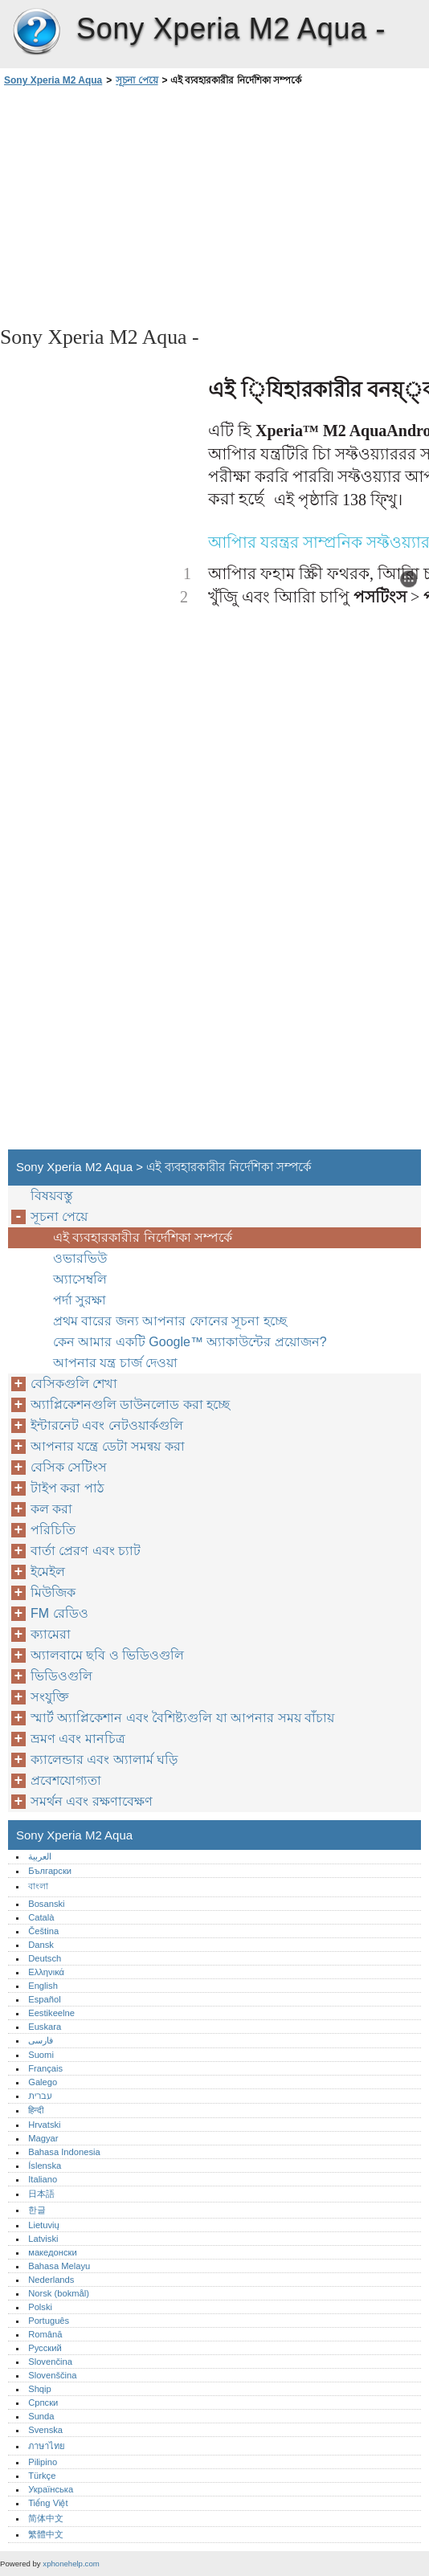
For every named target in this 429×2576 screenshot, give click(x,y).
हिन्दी (35, 2110)
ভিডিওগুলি (61, 1676)
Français (45, 2068)
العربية (39, 1856)
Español (44, 1999)
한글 (37, 2210)
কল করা (51, 1509)
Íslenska (44, 2165)
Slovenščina (52, 2375)
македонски (52, 2252)
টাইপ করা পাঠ (67, 1488)
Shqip (39, 2389)
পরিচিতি (53, 1530)
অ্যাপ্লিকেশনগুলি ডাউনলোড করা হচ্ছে (130, 1404)
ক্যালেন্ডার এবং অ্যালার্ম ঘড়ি (104, 1759)
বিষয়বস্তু (52, 1195)
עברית (39, 2095)
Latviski (43, 2238)
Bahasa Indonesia (64, 2152)
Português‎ (48, 2320)
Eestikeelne (51, 2013)
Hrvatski (44, 2124)
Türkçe (41, 2475)
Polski (40, 2307)
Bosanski (46, 1904)
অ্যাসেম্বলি (80, 1279)
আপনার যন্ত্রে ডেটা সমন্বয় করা (108, 1446)
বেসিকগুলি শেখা (74, 1383)
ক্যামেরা (51, 1634)
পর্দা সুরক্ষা (79, 1300)
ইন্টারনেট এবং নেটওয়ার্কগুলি (107, 1425)
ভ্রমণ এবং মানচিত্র (78, 1738)
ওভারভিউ (80, 1258)
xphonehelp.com (71, 2563)
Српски (43, 2402)
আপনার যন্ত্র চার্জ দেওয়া (115, 1363)
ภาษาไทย (46, 2446)
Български (50, 1871)
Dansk (41, 1944)
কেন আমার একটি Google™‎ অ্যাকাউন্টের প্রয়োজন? (190, 1342)
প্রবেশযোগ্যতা (66, 1780)
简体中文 (45, 2518)
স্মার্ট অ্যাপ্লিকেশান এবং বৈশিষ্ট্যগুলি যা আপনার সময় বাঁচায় (182, 1718)
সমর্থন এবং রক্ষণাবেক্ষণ (92, 1801)
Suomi (41, 2055)
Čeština (43, 1931)
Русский (45, 2348)
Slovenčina (50, 2361)
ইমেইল (48, 1571)
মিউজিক (53, 1592)
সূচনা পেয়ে (136, 80)
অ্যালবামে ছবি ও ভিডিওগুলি (107, 1655)
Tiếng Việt (47, 2503)
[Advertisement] (143, 204)
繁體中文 (45, 2534)
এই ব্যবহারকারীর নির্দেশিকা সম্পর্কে (142, 1237)
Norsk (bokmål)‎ (58, 2293)
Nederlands (51, 2279)
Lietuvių (43, 2225)
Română (45, 2334)
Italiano (42, 2179)
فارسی (40, 2040)
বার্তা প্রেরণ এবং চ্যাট (86, 1550)
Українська (50, 2489)
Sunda (41, 2416)
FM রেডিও (59, 1613)
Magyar (43, 2138)
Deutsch (44, 1958)
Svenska (45, 2430)
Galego (42, 2082)
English (43, 1985)
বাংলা (38, 1886)
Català (41, 1917)
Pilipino (42, 2462)
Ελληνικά (46, 1972)
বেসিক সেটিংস (69, 1467)
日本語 (41, 2193)
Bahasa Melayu (59, 2266)
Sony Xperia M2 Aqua (36, 32)
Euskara (44, 2026)
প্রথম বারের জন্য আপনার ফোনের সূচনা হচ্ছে (170, 1321)
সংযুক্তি (50, 1697)
